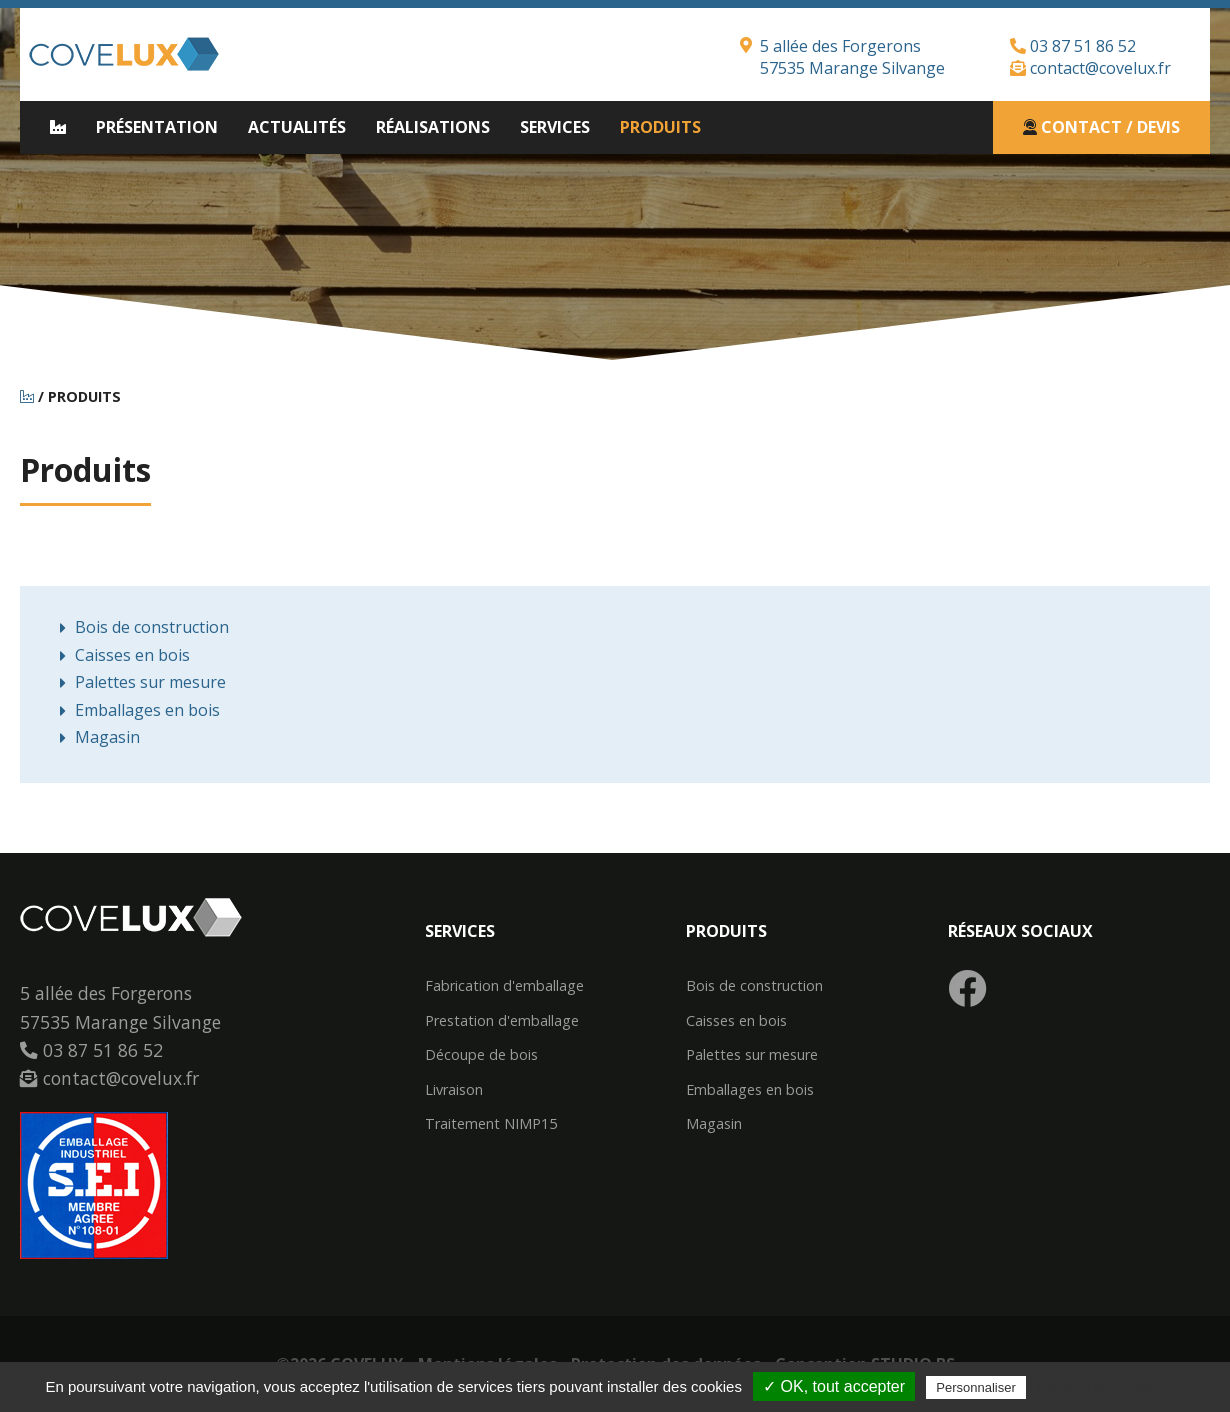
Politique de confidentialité (1117, 1387)
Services (555, 127)
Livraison (454, 1090)
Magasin (107, 737)
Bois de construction (152, 627)
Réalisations (433, 127)
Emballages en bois (147, 710)
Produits (660, 127)
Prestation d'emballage (502, 1021)
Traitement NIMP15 (491, 1124)
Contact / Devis (1101, 127)
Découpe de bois (481, 1055)
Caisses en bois (132, 655)
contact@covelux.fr (1090, 68)
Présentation (157, 127)
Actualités (297, 127)
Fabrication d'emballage (504, 986)
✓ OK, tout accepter (834, 1386)
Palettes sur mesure (150, 682)
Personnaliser (976, 1387)
